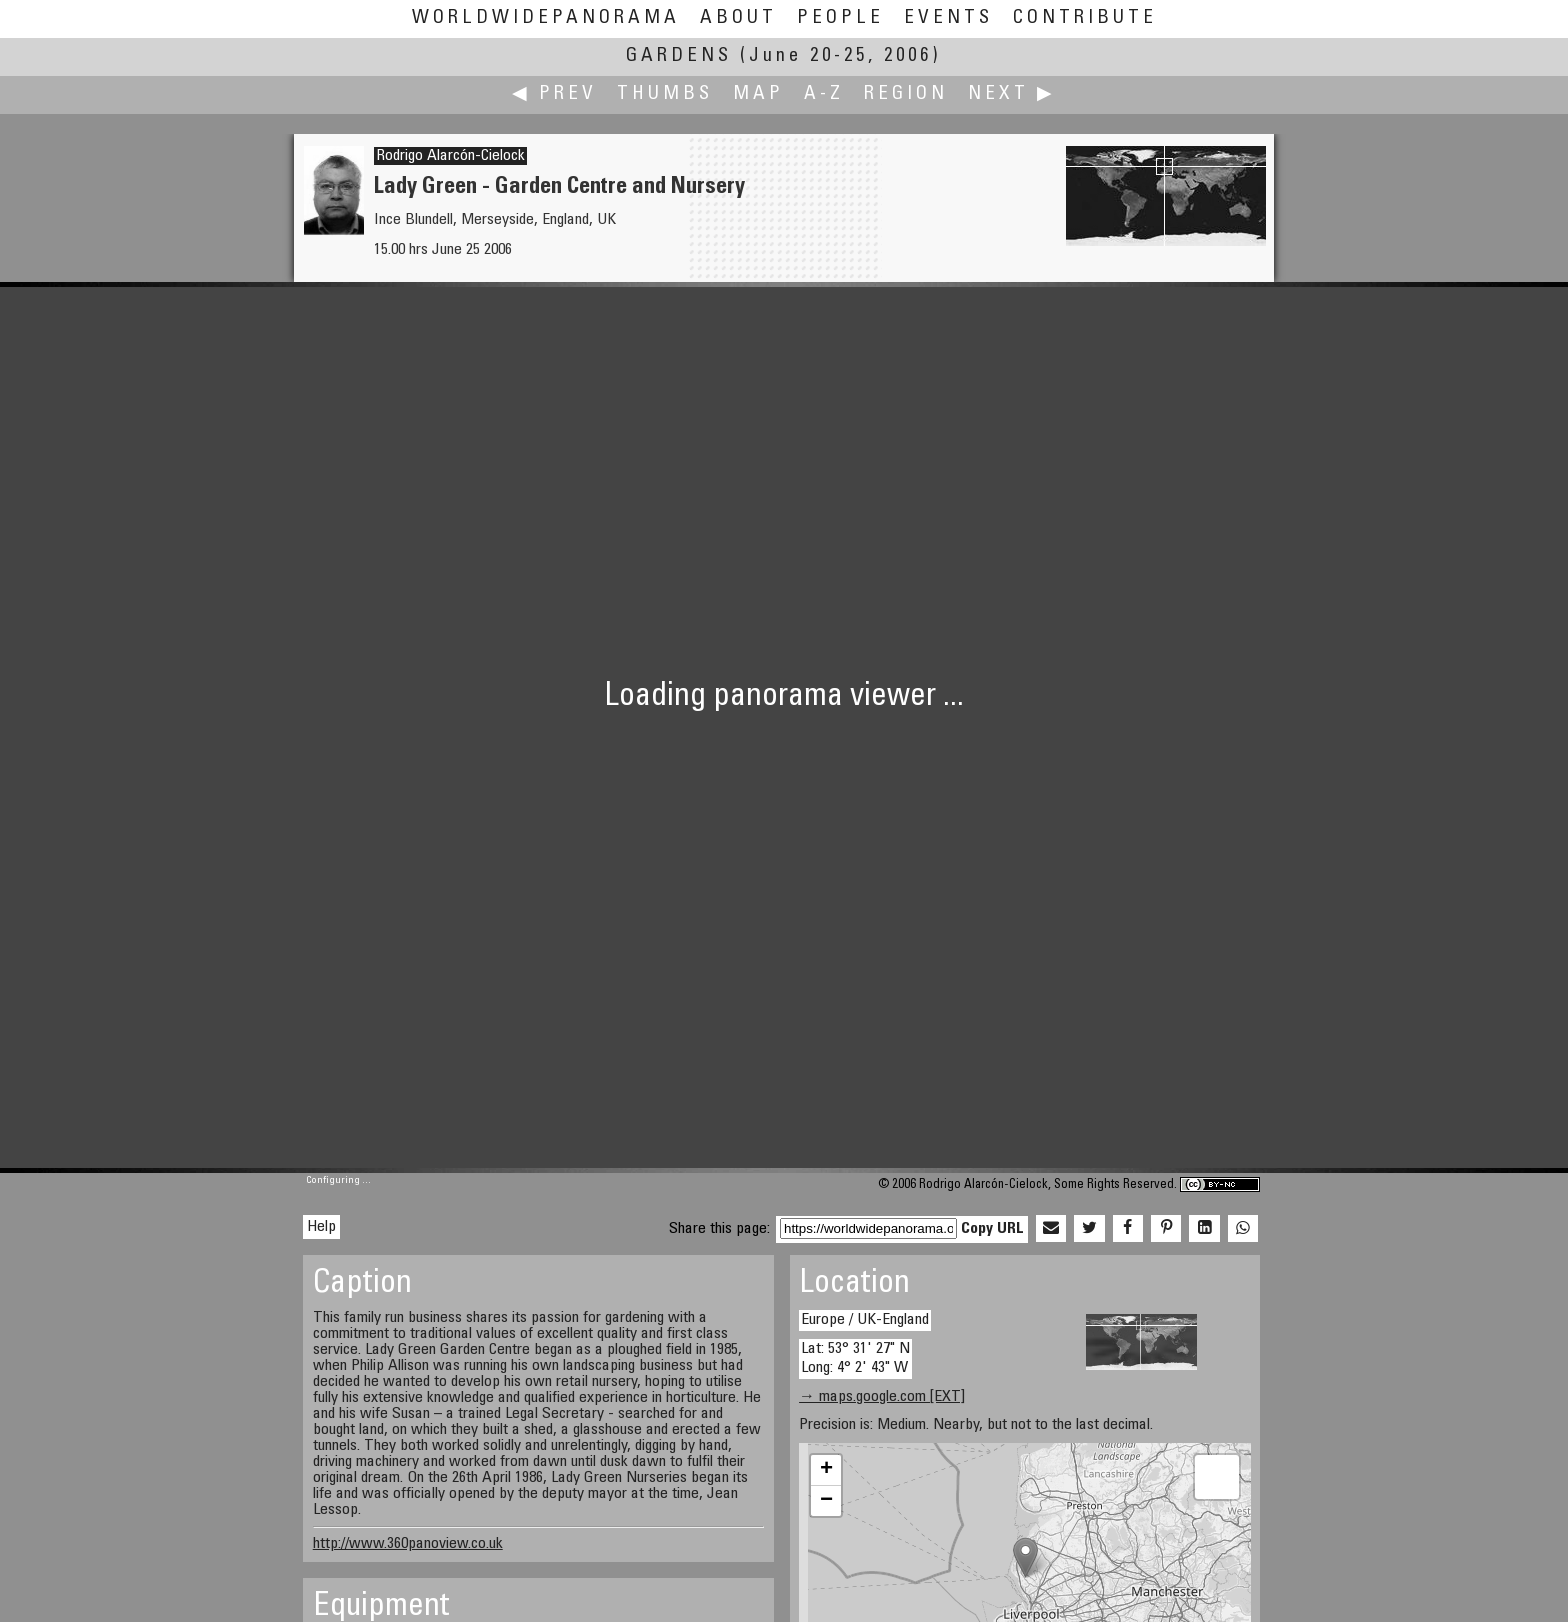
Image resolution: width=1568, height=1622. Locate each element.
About (738, 18)
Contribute (1085, 18)
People (840, 18)
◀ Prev (554, 94)
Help (321, 1227)
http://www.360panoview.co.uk (408, 1544)
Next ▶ (1012, 94)
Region (906, 94)
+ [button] (826, 1470)
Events (948, 18)
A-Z (824, 94)
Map (758, 94)
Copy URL (992, 1229)
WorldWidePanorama (546, 18)
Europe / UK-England (865, 1320)
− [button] (826, 1501)
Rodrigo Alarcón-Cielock (450, 156)
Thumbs (665, 94)
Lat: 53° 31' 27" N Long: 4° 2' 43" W (855, 1358)
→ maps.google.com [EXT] (882, 1397)
